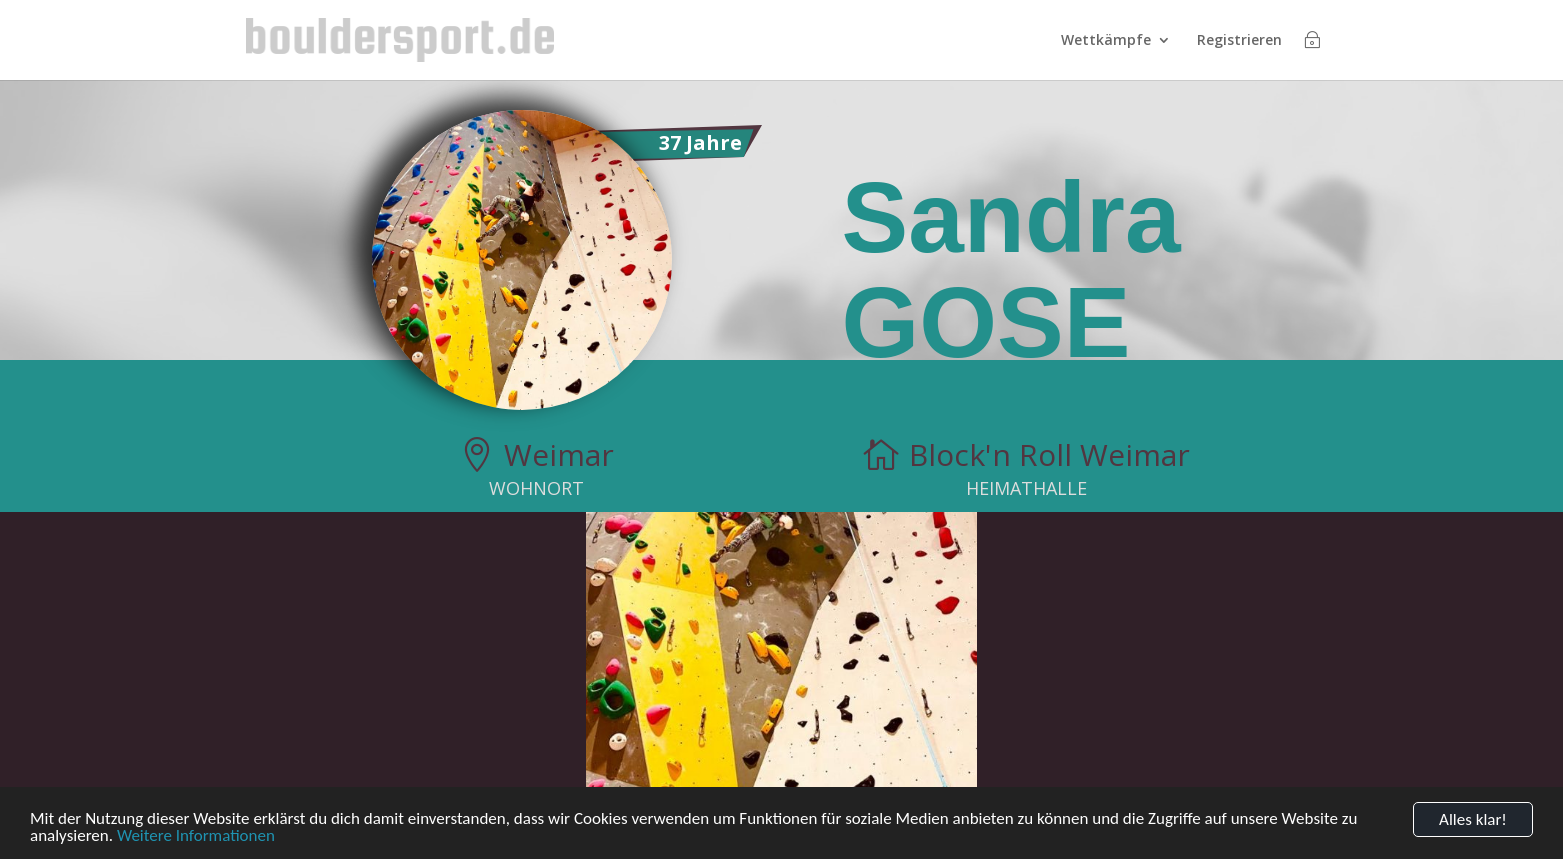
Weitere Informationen (196, 839)
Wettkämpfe (1106, 41)
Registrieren (1239, 41)
